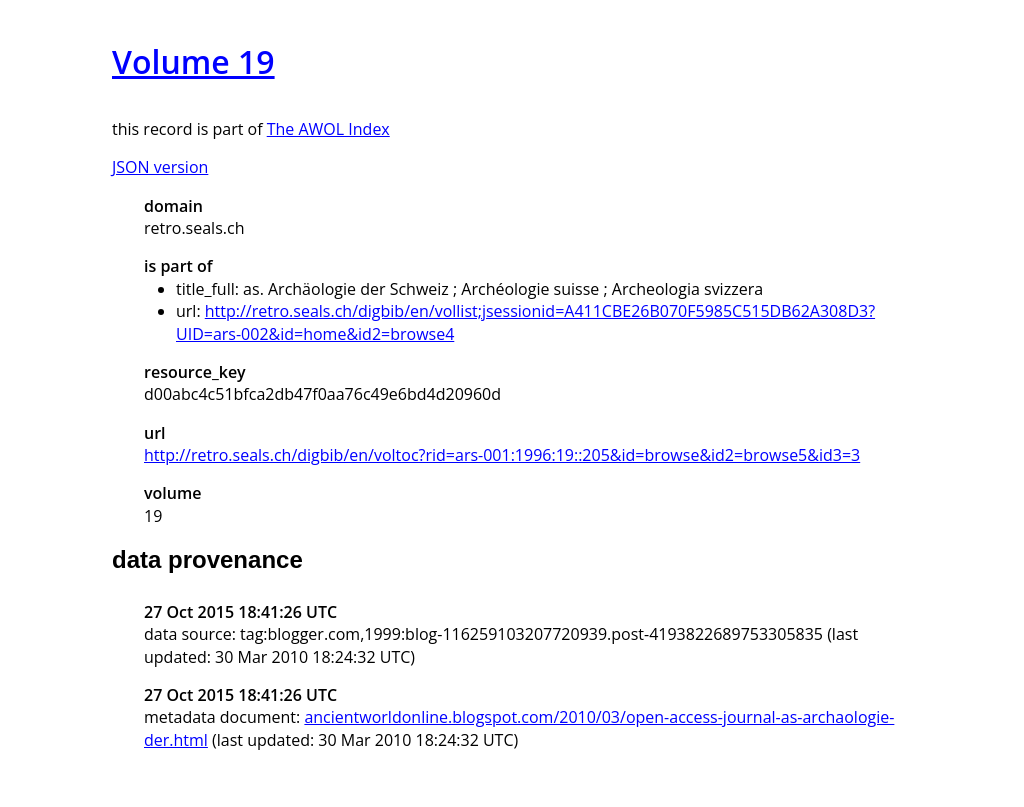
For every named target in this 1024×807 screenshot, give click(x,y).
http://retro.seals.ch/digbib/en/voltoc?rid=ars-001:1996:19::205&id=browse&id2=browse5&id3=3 (502, 455)
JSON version (160, 167)
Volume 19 (193, 61)
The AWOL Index (328, 129)
